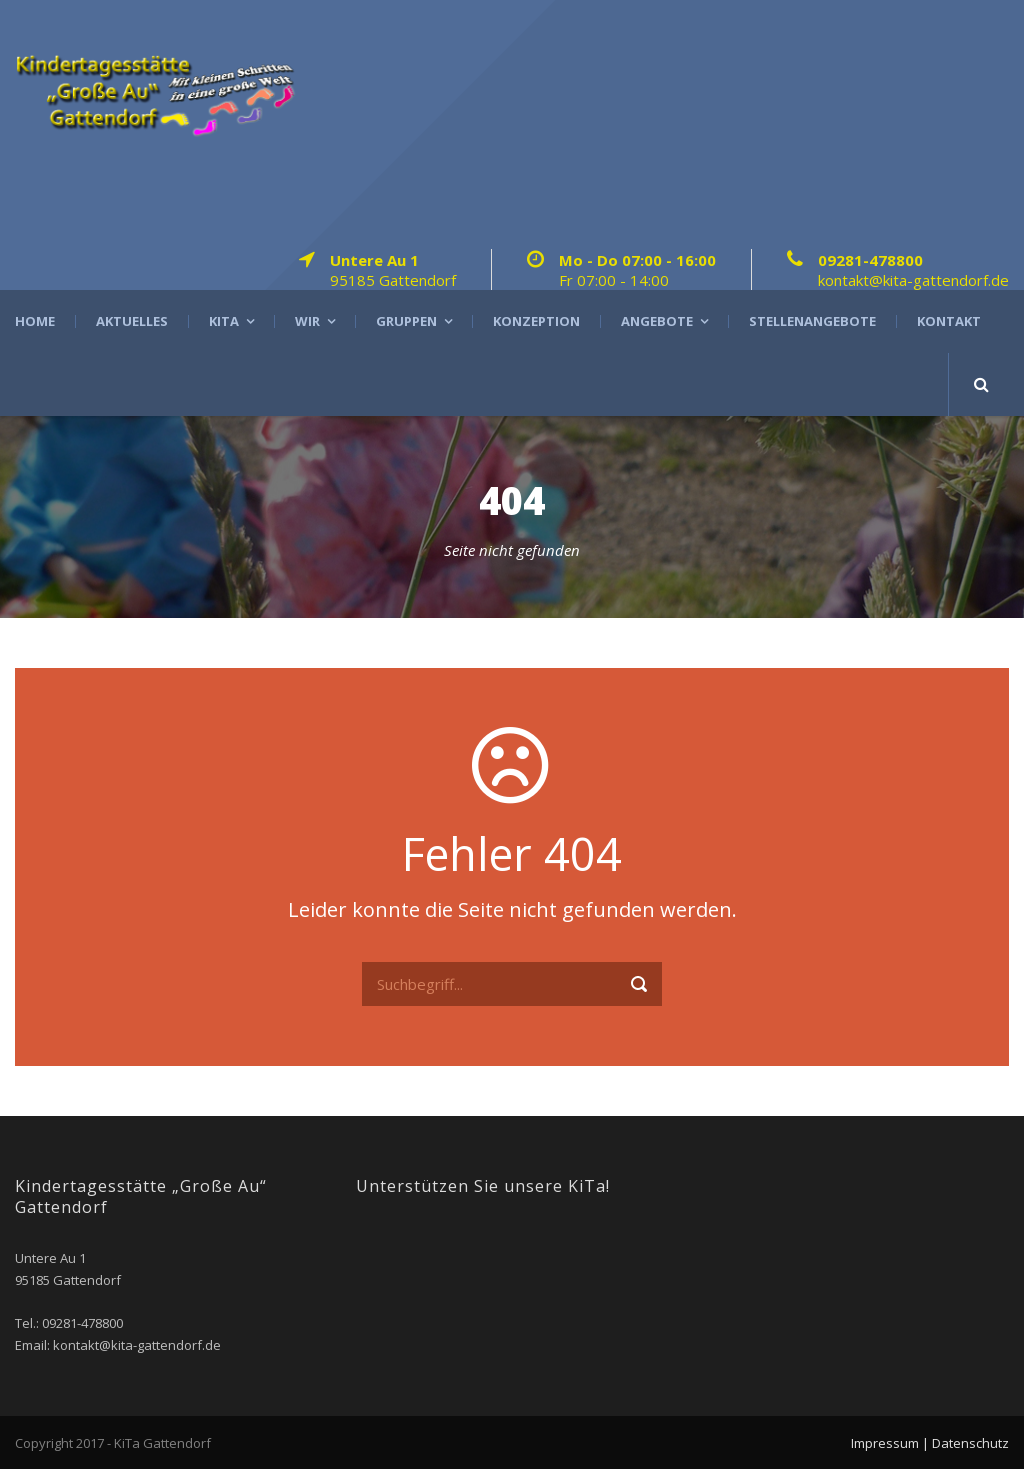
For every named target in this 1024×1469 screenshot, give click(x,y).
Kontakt (949, 321)
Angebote (657, 321)
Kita (224, 321)
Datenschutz (970, 1443)
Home (35, 321)
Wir (307, 321)
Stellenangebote (812, 321)
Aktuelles (132, 321)
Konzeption (536, 321)
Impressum (885, 1443)
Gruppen (406, 321)
